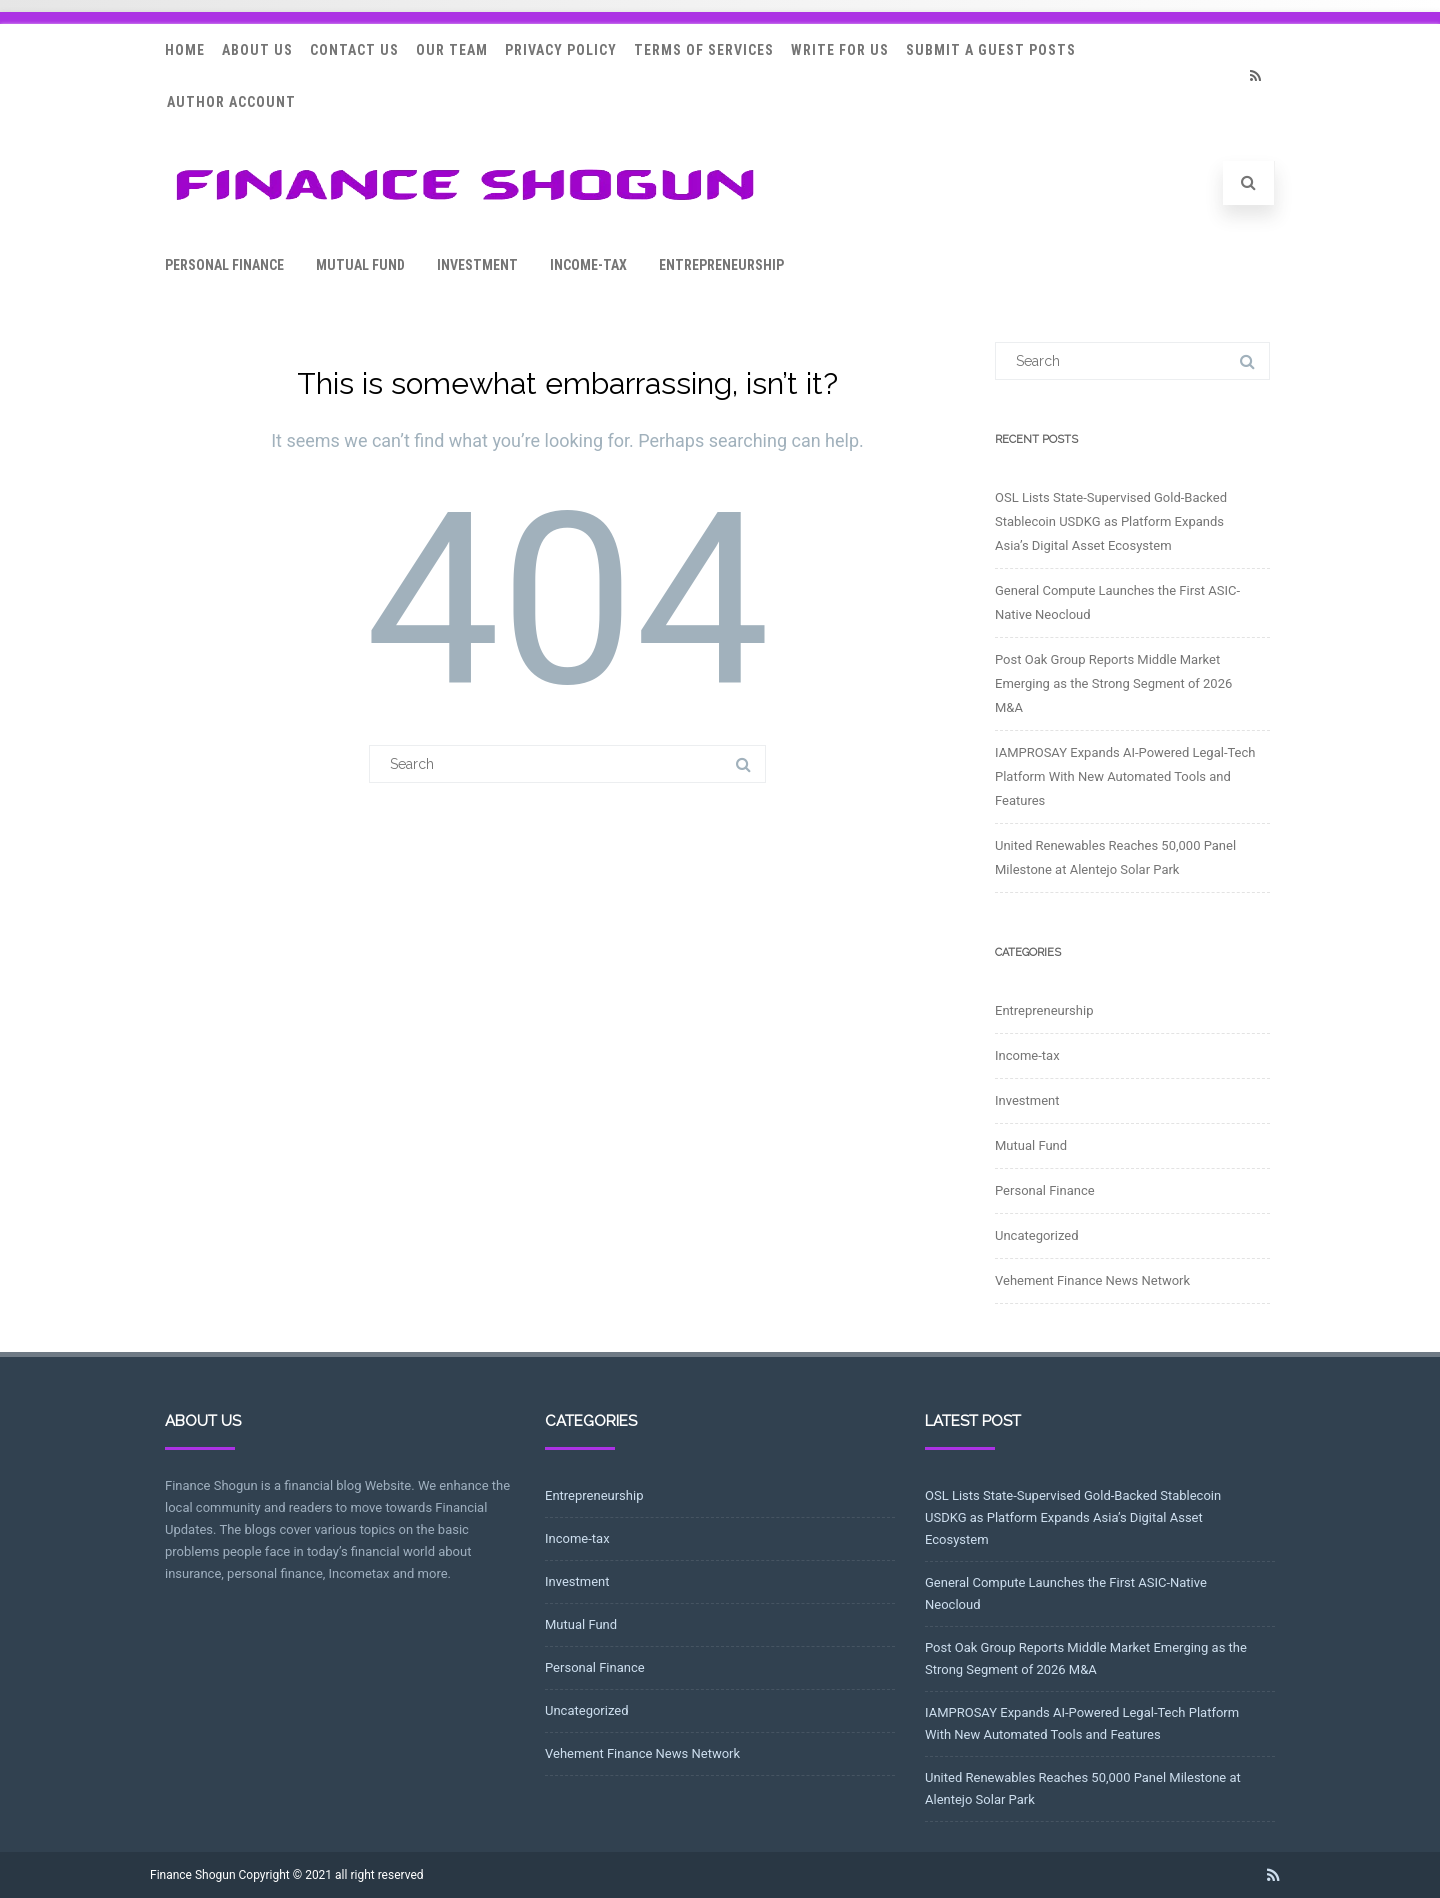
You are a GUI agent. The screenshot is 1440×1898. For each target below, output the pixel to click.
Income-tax (588, 265)
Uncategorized (1036, 1235)
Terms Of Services (704, 50)
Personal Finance (224, 265)
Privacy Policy (561, 50)
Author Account (231, 102)
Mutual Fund (360, 265)
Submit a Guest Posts (991, 50)
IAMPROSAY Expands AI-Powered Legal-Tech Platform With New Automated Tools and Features (1125, 776)
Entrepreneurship (721, 265)
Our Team (452, 50)
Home (185, 50)
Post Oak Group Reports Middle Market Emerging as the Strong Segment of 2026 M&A (1113, 683)
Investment (477, 265)
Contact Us (354, 50)
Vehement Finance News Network (1092, 1280)
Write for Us (840, 50)
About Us (257, 50)
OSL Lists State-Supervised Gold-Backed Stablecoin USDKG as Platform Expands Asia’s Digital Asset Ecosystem (1111, 521)
